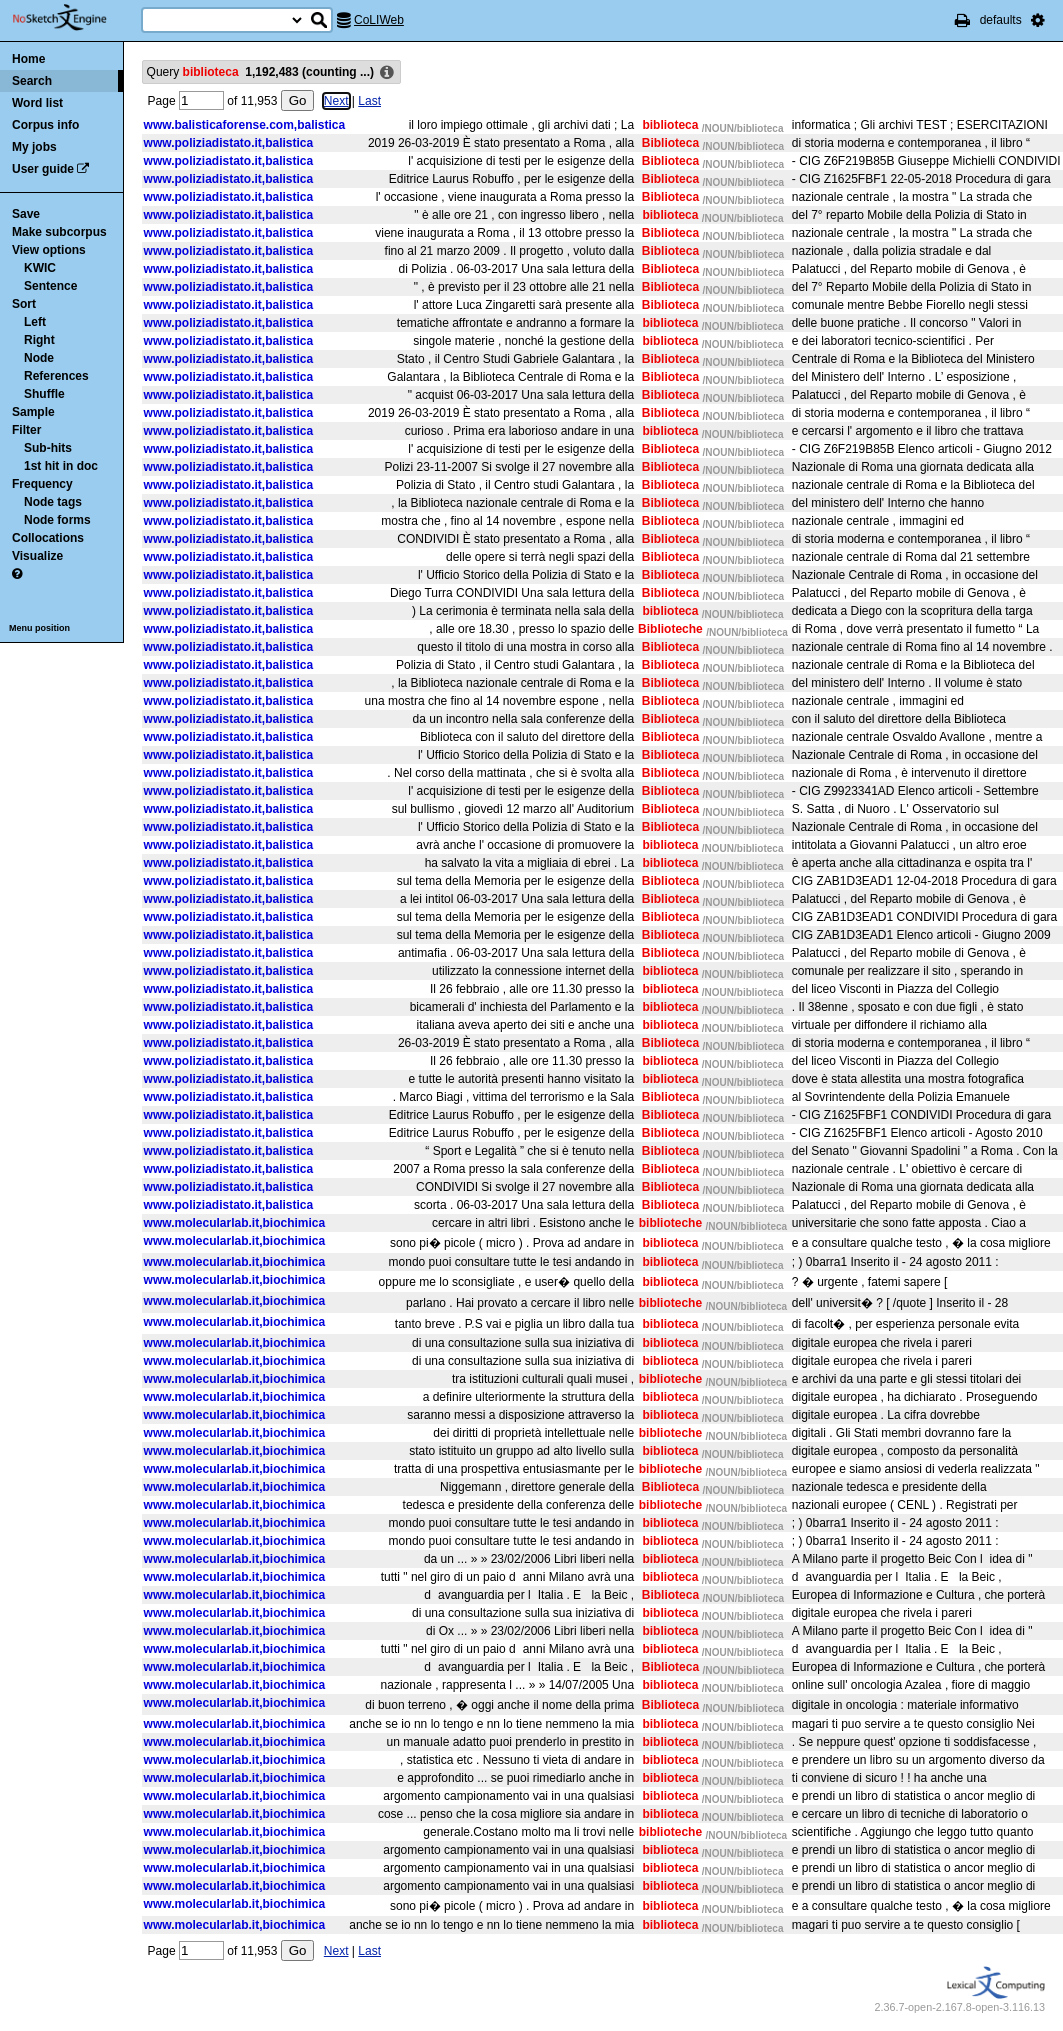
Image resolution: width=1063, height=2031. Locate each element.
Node (39, 358)
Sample (33, 412)
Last (363, 101)
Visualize (37, 556)
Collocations (48, 538)
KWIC (40, 268)
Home (28, 59)
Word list (37, 103)
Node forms (57, 520)
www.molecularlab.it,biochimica (235, 1223)
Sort (24, 304)
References (56, 376)
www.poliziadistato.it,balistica (229, 143)
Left (35, 322)
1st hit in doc (61, 466)
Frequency (42, 484)
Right (39, 340)
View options (49, 250)
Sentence (50, 286)
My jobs (34, 147)
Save (26, 214)
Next (329, 101)
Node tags (53, 502)
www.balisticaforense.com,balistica (245, 125)
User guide (43, 169)
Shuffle (44, 394)
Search (32, 81)
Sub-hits (48, 448)
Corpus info (45, 125)
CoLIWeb (379, 20)
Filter (26, 430)
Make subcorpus (59, 232)
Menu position (39, 628)
